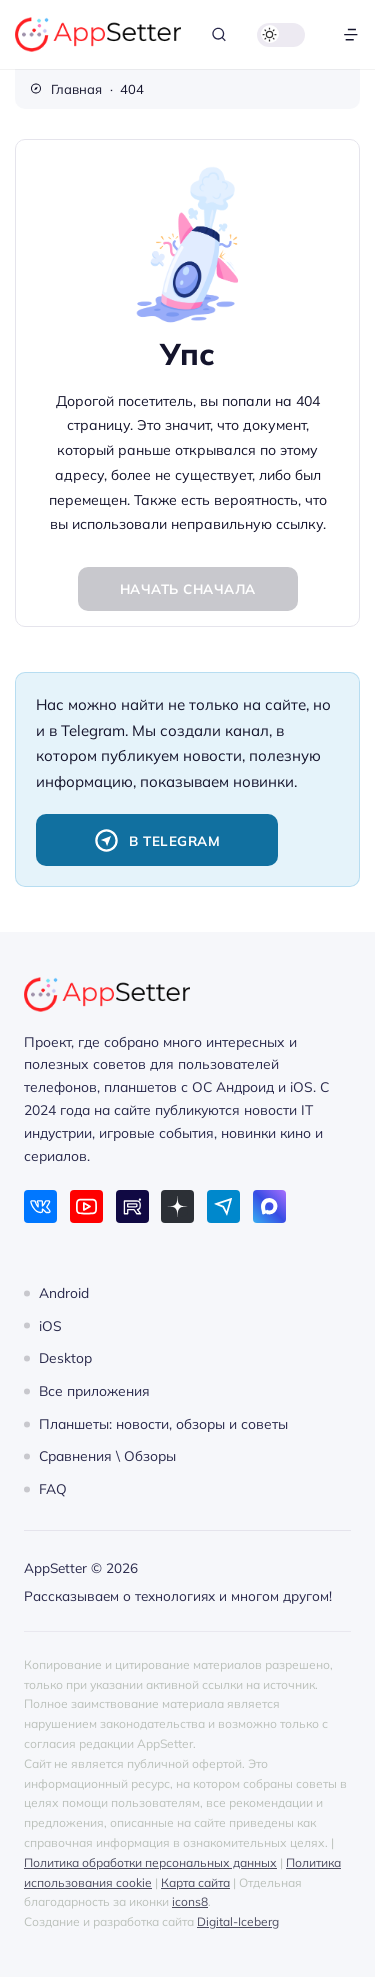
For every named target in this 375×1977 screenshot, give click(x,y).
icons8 (190, 1901)
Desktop (65, 1357)
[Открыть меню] (351, 34)
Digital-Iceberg (238, 1921)
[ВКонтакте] (40, 1206)
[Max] (269, 1206)
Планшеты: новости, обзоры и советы (163, 1423)
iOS (50, 1324)
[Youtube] (86, 1206)
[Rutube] (132, 1206)
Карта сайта (195, 1882)
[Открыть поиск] (219, 34)
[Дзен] (177, 1206)
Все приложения (94, 1390)
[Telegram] (223, 1206)
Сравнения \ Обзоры (107, 1455)
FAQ (53, 1488)
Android (64, 1292)
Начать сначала (188, 588)
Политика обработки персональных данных (150, 1862)
